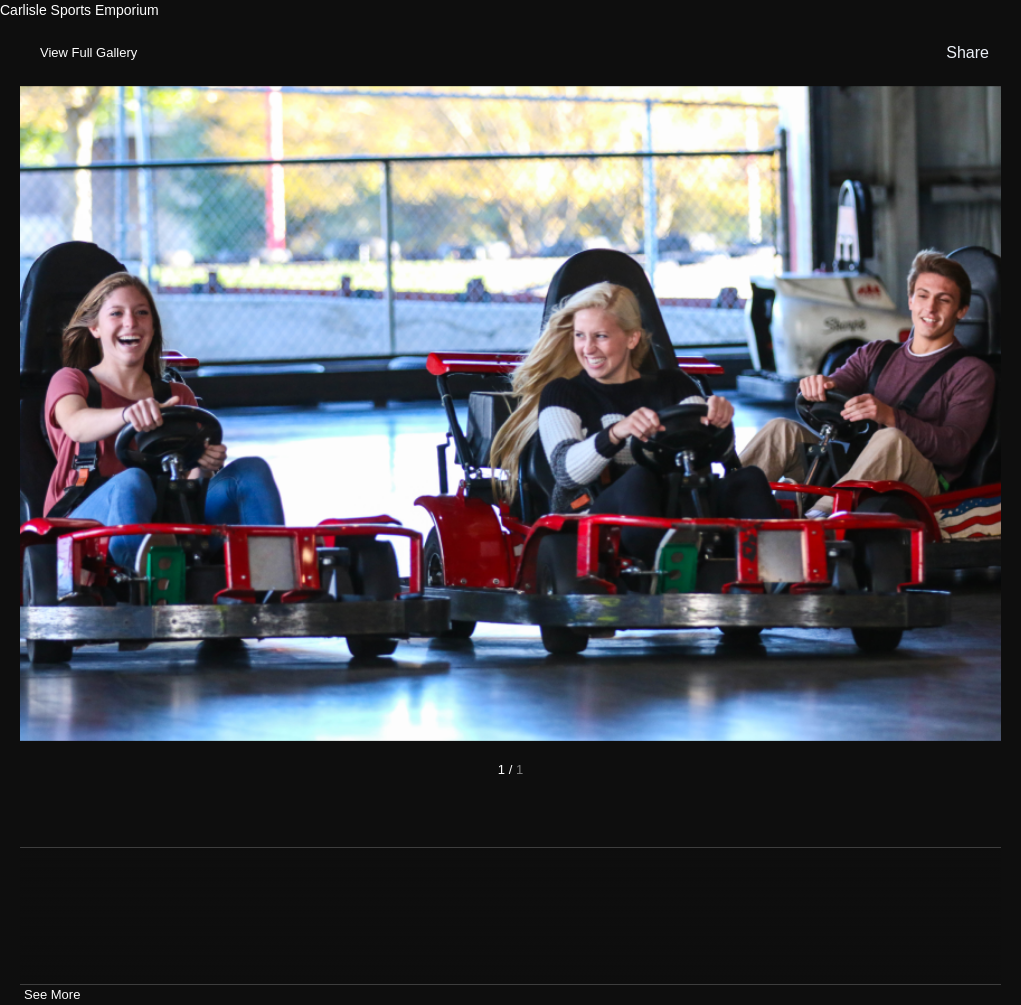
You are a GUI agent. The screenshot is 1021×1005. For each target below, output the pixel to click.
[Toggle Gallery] (86, 53)
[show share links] (963, 53)
